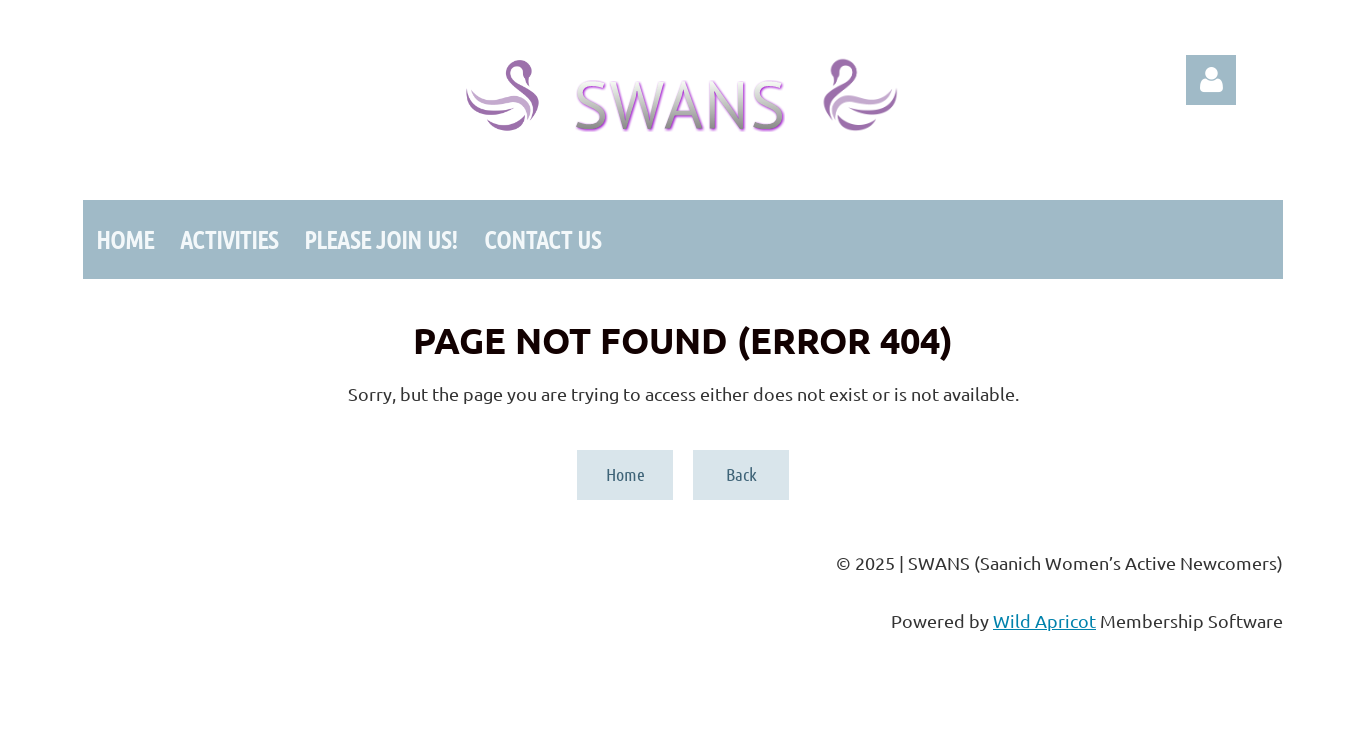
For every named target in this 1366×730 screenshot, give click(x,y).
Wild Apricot (1044, 620)
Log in (1211, 80)
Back (741, 474)
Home (625, 474)
